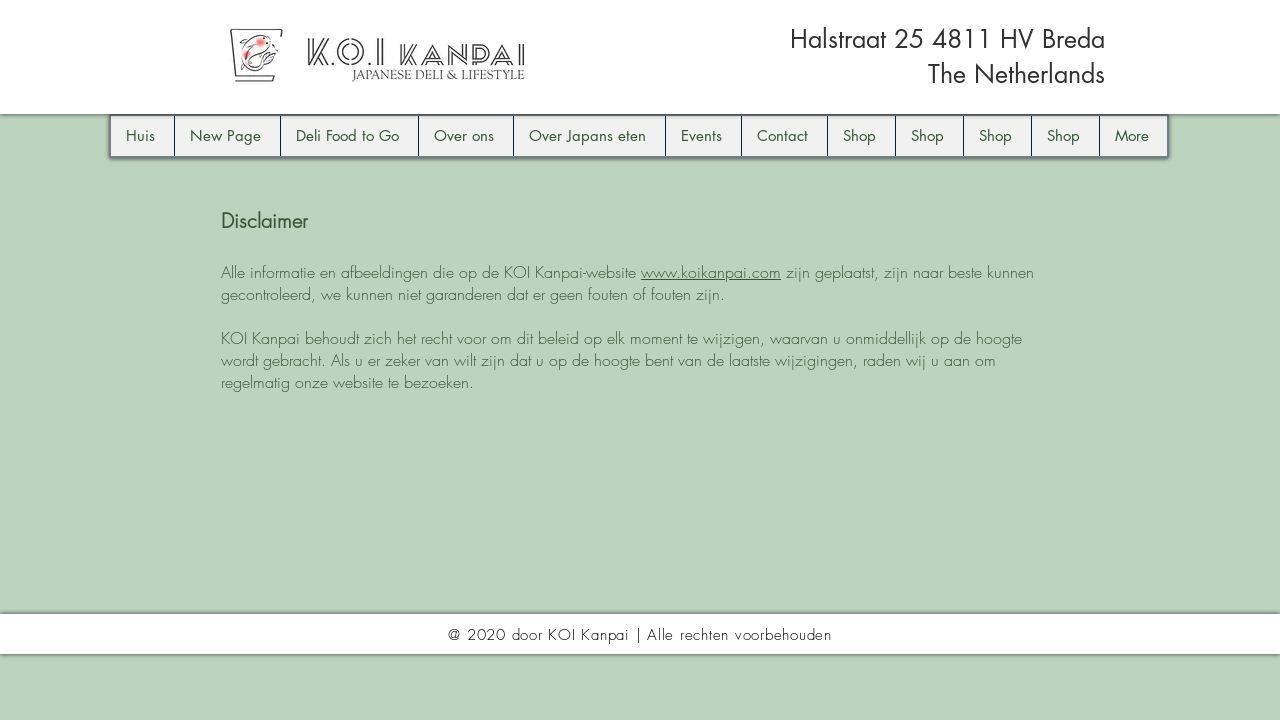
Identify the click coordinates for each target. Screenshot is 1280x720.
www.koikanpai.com (711, 272)
